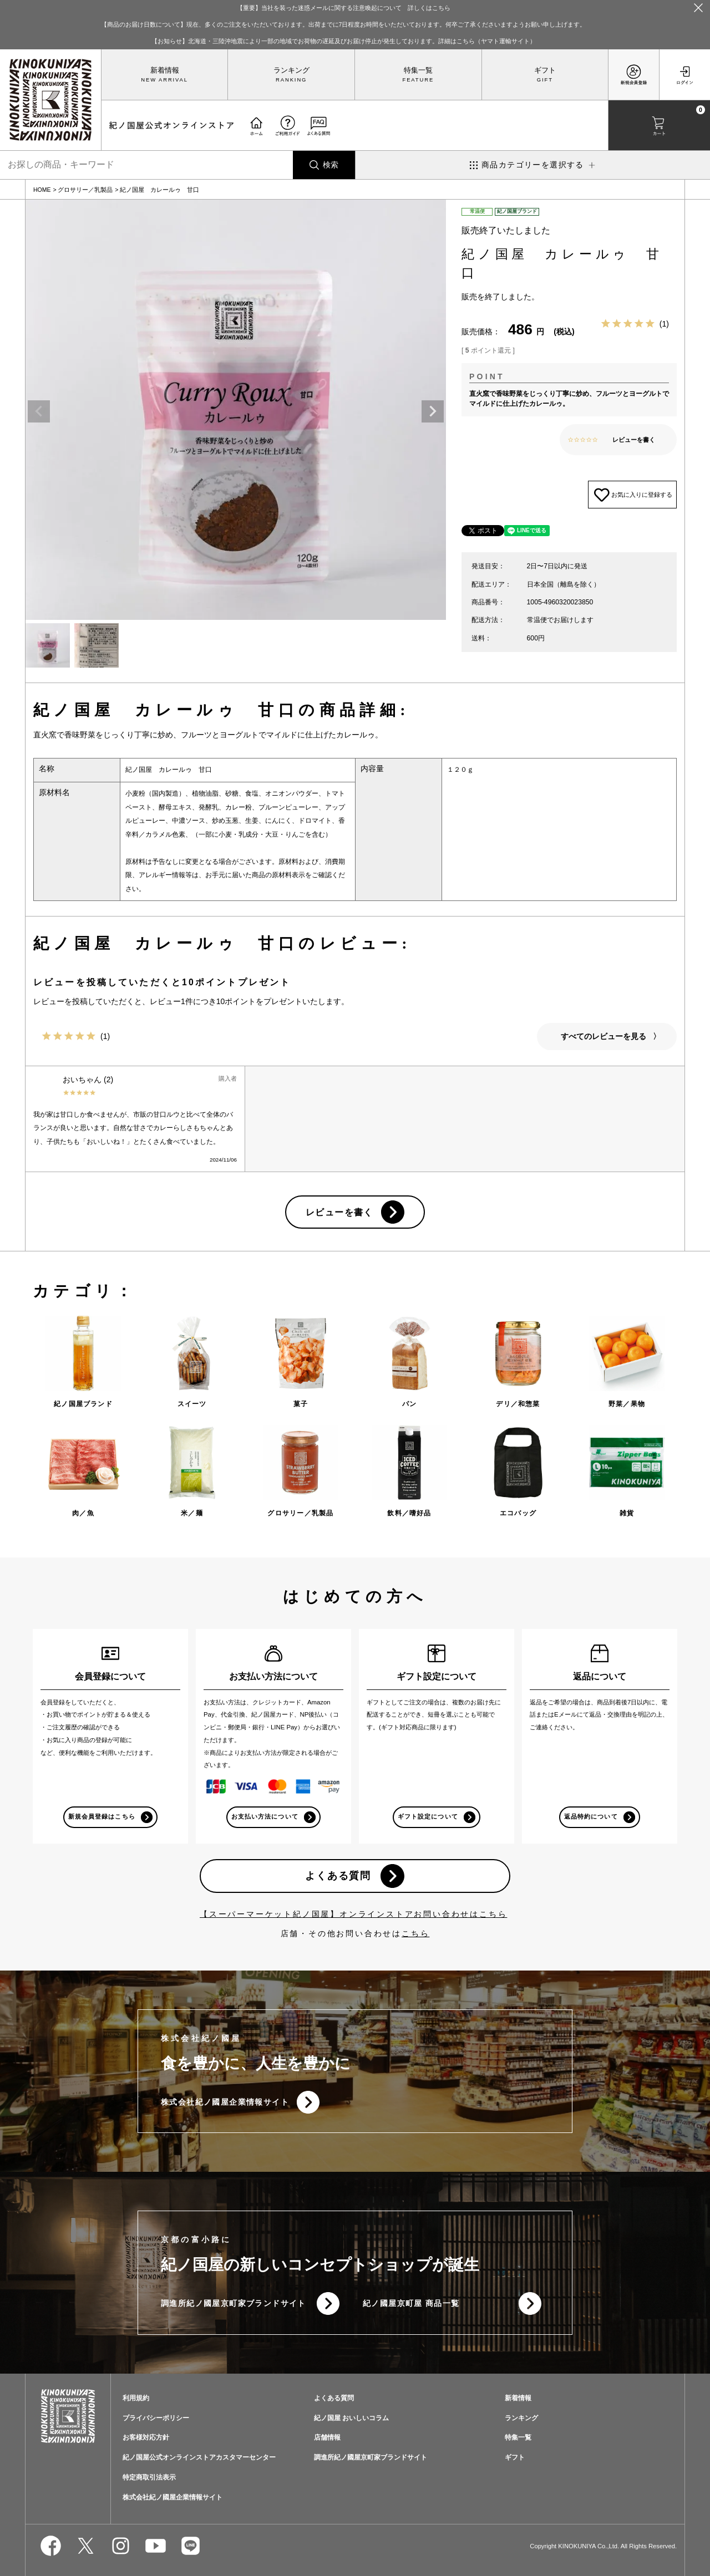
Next (433, 411)
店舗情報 (327, 2438)
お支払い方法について (264, 1817)
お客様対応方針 (146, 2438)
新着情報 (164, 70)
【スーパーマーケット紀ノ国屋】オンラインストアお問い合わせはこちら (353, 1914)
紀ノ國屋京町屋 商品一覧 (411, 2304)
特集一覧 (418, 70)
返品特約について (590, 1817)
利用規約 (136, 2399)
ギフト (545, 70)
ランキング (291, 70)
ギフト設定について (428, 1817)
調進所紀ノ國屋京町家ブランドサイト (233, 2304)
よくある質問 (338, 1876)
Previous (39, 411)
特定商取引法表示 (149, 2478)
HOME (42, 189)
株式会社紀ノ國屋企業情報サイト (225, 2102)
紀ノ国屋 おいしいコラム (351, 2419)
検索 (330, 164)
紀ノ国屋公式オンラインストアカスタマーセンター (199, 2458)
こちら (415, 1934)
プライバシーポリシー (156, 2419)
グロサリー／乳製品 (85, 189)
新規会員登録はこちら (101, 1817)
